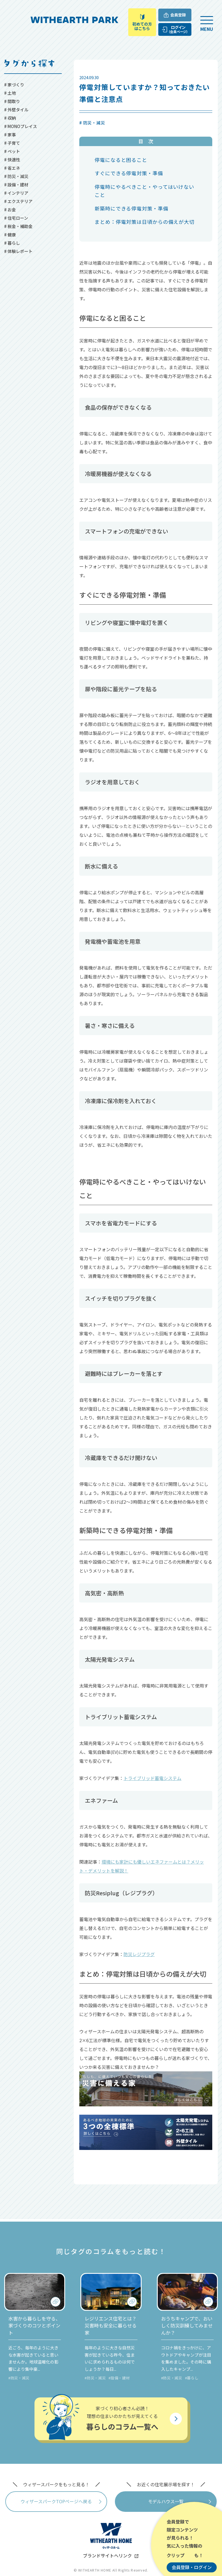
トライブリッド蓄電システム (152, 1778)
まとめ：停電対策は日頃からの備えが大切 (144, 221)
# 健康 (10, 234)
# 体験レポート (18, 251)
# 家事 (10, 134)
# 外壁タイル (16, 109)
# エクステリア (18, 201)
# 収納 (10, 118)
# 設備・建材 (16, 184)
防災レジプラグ (139, 1954)
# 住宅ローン (16, 218)
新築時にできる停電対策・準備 (131, 208)
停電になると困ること (121, 159)
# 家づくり (14, 84)
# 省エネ (12, 168)
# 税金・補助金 (18, 226)
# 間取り (12, 101)
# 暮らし (12, 243)
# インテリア (16, 193)
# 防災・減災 (16, 176)
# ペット (12, 151)
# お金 (10, 209)
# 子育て (12, 143)
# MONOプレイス (20, 126)
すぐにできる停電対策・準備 (129, 173)
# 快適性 (12, 159)
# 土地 (10, 93)
